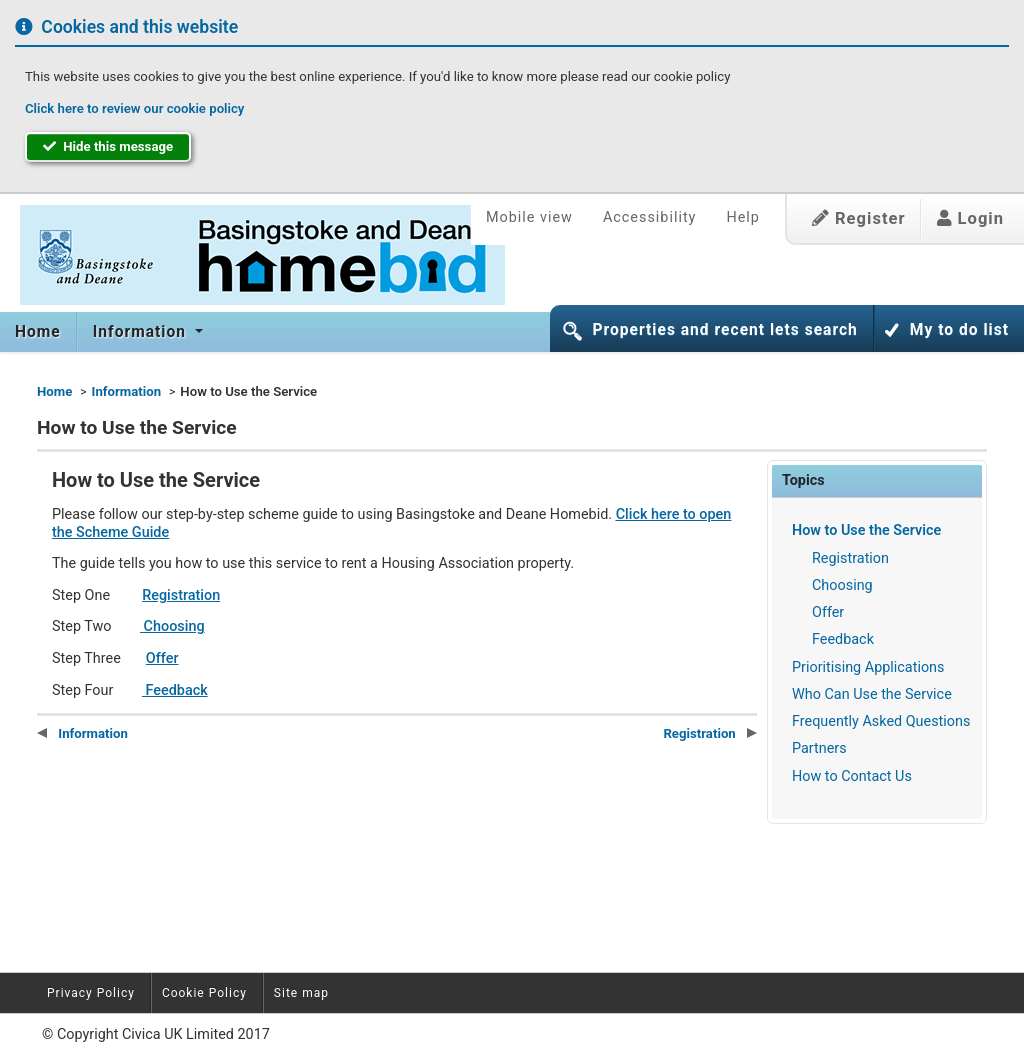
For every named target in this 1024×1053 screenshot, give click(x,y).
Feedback (843, 639)
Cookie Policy (204, 993)
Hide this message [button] (108, 146)
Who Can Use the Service (872, 694)
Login (970, 218)
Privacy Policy (91, 993)
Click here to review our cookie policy (134, 108)
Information (142, 332)
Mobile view (529, 217)
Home (38, 332)
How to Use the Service (866, 530)
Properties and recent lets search (724, 330)
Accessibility (650, 217)
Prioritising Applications (868, 667)
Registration (850, 558)
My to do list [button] (959, 330)
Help (742, 217)
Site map (301, 993)
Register (859, 218)
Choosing (842, 585)
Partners (819, 748)
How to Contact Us (852, 776)
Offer (828, 612)
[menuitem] (38, 332)
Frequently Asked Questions (881, 721)
